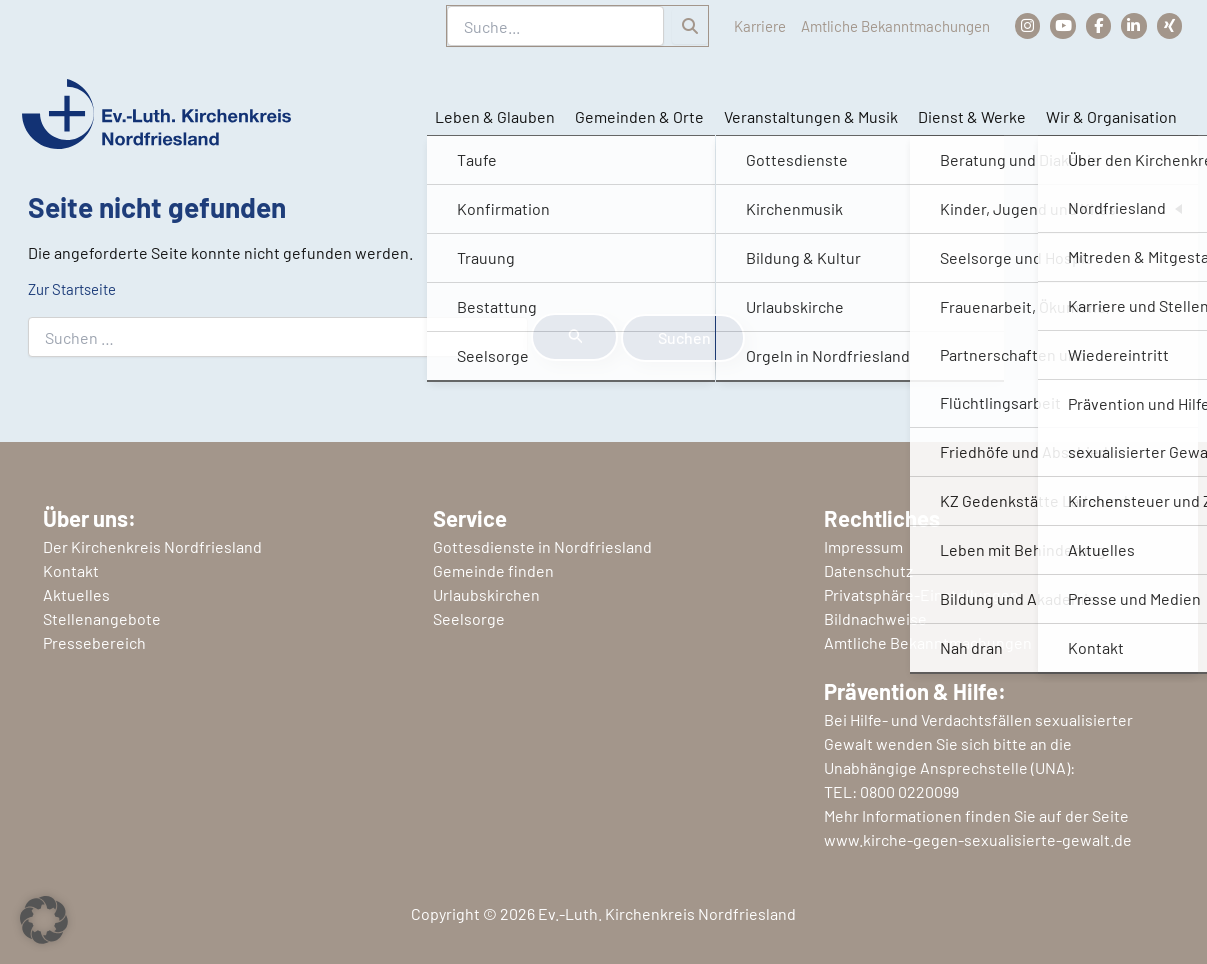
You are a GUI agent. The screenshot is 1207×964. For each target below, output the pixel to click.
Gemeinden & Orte (637, 117)
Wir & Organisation (1109, 117)
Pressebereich (94, 642)
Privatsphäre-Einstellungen (921, 594)
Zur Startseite (77, 288)
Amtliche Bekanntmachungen (877, 25)
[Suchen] (656, 26)
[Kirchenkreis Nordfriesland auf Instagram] (1019, 25)
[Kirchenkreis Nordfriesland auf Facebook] (1093, 25)
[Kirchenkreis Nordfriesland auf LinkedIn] (1131, 25)
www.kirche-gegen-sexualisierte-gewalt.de (978, 839)
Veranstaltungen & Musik (809, 117)
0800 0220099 (909, 791)
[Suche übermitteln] (575, 337)
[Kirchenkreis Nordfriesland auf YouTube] (1056, 25)
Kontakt (71, 570)
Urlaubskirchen (486, 594)
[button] (44, 920)
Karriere (729, 25)
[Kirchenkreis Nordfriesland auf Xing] (1168, 25)
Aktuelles (76, 594)
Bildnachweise (875, 618)
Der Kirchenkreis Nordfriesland (152, 546)
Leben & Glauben (493, 117)
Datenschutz (868, 570)
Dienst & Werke (970, 117)
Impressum (863, 546)
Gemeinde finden (493, 570)
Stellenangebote (102, 618)
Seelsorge (469, 618)
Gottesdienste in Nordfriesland (542, 546)
